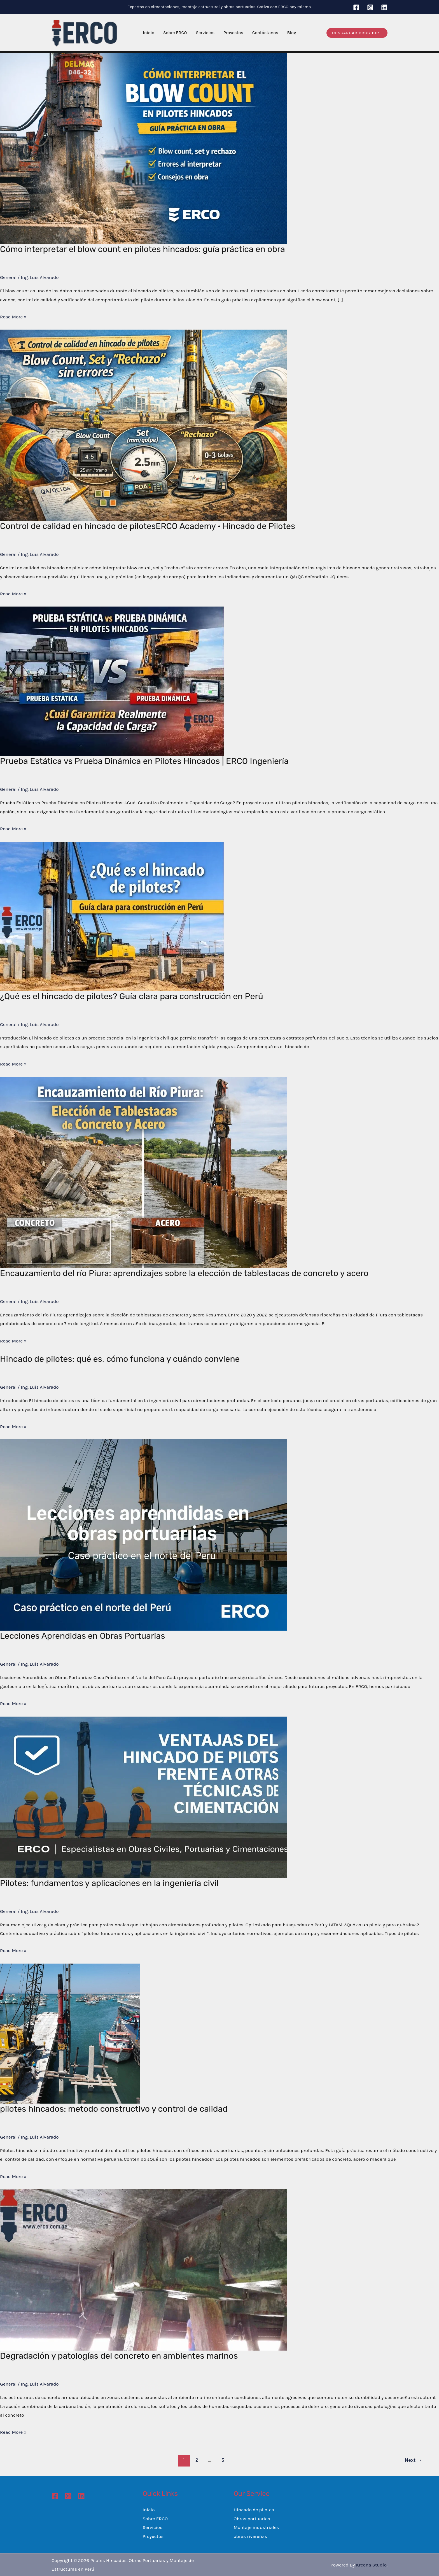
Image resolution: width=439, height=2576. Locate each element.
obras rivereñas (250, 2536)
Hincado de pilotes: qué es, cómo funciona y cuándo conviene (120, 1359)
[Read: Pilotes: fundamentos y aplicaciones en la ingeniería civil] (143, 1796)
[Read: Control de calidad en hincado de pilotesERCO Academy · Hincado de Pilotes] (143, 425)
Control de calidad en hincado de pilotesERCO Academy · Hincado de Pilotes (147, 526)
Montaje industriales (256, 2527)
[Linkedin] (384, 7)
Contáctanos (265, 32)
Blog (291, 32)
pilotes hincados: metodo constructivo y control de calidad (114, 2109)
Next (413, 2460)
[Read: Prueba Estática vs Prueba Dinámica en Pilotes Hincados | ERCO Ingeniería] (112, 681)
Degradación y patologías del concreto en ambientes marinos (119, 2356)
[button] (356, 33)
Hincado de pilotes (254, 2509)
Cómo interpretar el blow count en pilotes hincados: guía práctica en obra (142, 249)
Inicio (148, 32)
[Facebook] (356, 7)
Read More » (13, 317)
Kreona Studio (371, 2565)
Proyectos (233, 32)
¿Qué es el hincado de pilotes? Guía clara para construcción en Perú (131, 996)
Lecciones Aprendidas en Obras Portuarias (82, 1636)
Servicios (205, 32)
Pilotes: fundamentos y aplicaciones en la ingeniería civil (109, 1883)
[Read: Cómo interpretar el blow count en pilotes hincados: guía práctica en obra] (143, 148)
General (8, 277)
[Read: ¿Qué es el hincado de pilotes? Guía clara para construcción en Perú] (112, 915)
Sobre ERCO (175, 32)
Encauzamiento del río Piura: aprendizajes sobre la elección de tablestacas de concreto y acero (184, 1273)
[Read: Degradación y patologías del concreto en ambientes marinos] (143, 2269)
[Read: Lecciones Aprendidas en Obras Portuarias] (143, 1534)
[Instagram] (370, 7)
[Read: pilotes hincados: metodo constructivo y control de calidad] (70, 2033)
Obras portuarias (252, 2518)
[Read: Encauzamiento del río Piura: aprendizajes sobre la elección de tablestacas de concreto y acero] (143, 1171)
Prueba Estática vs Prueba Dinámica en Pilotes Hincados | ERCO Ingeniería (144, 761)
